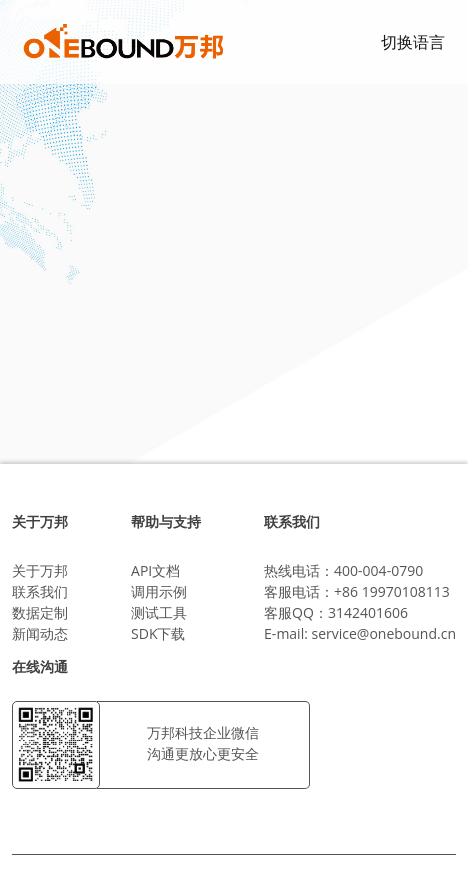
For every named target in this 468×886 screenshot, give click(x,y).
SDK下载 (158, 633)
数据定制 (40, 612)
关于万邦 (40, 570)
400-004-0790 (378, 570)
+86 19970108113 (392, 591)
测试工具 (159, 612)
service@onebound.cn (384, 633)
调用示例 (159, 591)
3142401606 (368, 612)
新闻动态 (40, 633)
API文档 (155, 570)
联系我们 (40, 591)
